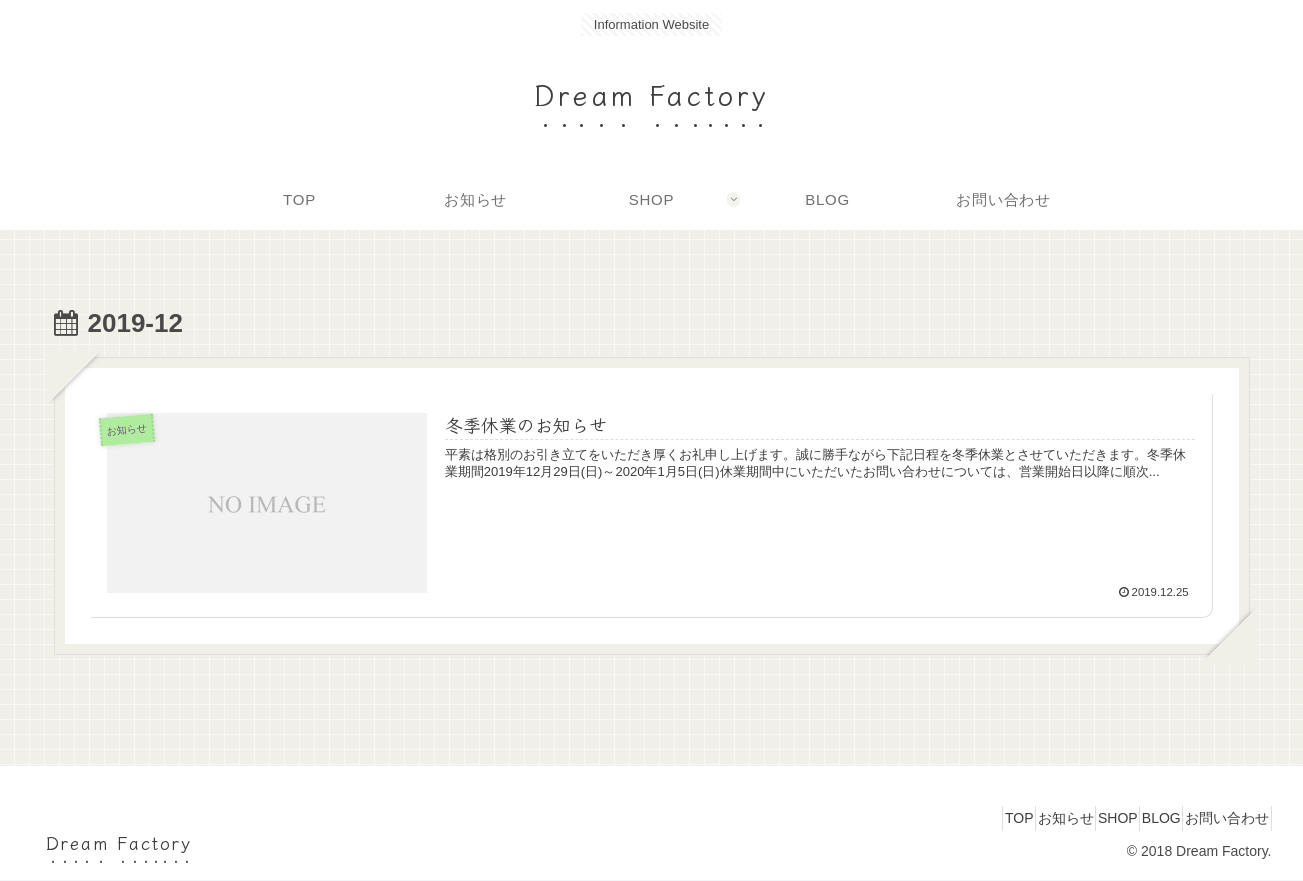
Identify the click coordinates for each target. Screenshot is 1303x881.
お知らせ (1007, 818)
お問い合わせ (1219, 818)
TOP (943, 818)
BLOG (1136, 818)
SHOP (1076, 818)
